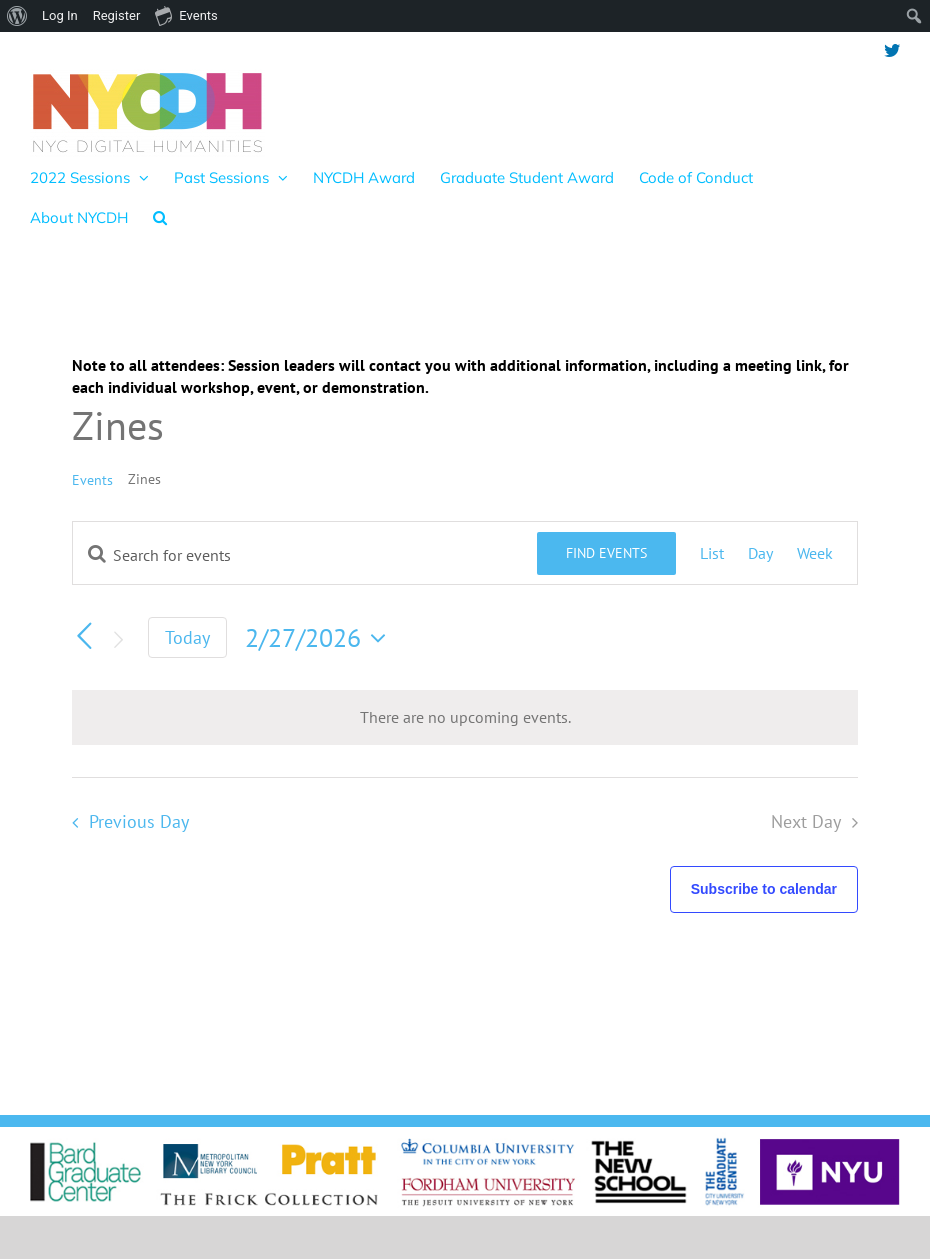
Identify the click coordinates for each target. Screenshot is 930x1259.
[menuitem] (17, 16)
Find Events (606, 553)
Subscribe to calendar (764, 889)
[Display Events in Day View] (760, 553)
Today (187, 637)
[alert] (465, 717)
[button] (160, 217)
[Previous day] (84, 636)
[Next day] (118, 640)
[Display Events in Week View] (815, 553)
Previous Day (139, 821)
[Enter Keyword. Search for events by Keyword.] (305, 555)
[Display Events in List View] (712, 553)
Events (92, 480)
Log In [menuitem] (60, 15)
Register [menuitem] (117, 15)
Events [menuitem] (186, 15)
